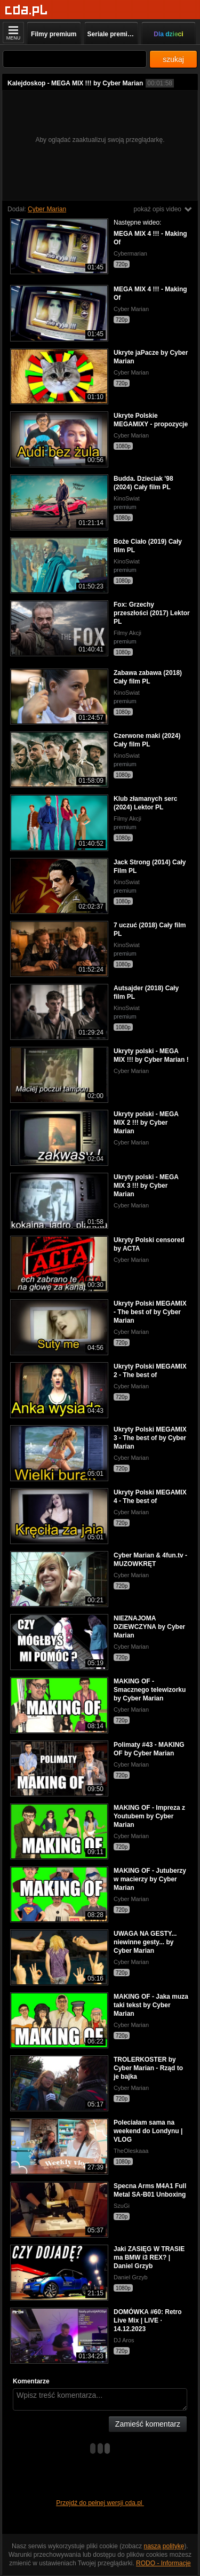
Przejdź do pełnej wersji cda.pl (100, 2503)
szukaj (173, 59)
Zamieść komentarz (147, 2424)
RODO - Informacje (163, 2563)
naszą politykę (164, 2546)
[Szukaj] (75, 59)
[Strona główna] (26, 10)
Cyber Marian (47, 209)
